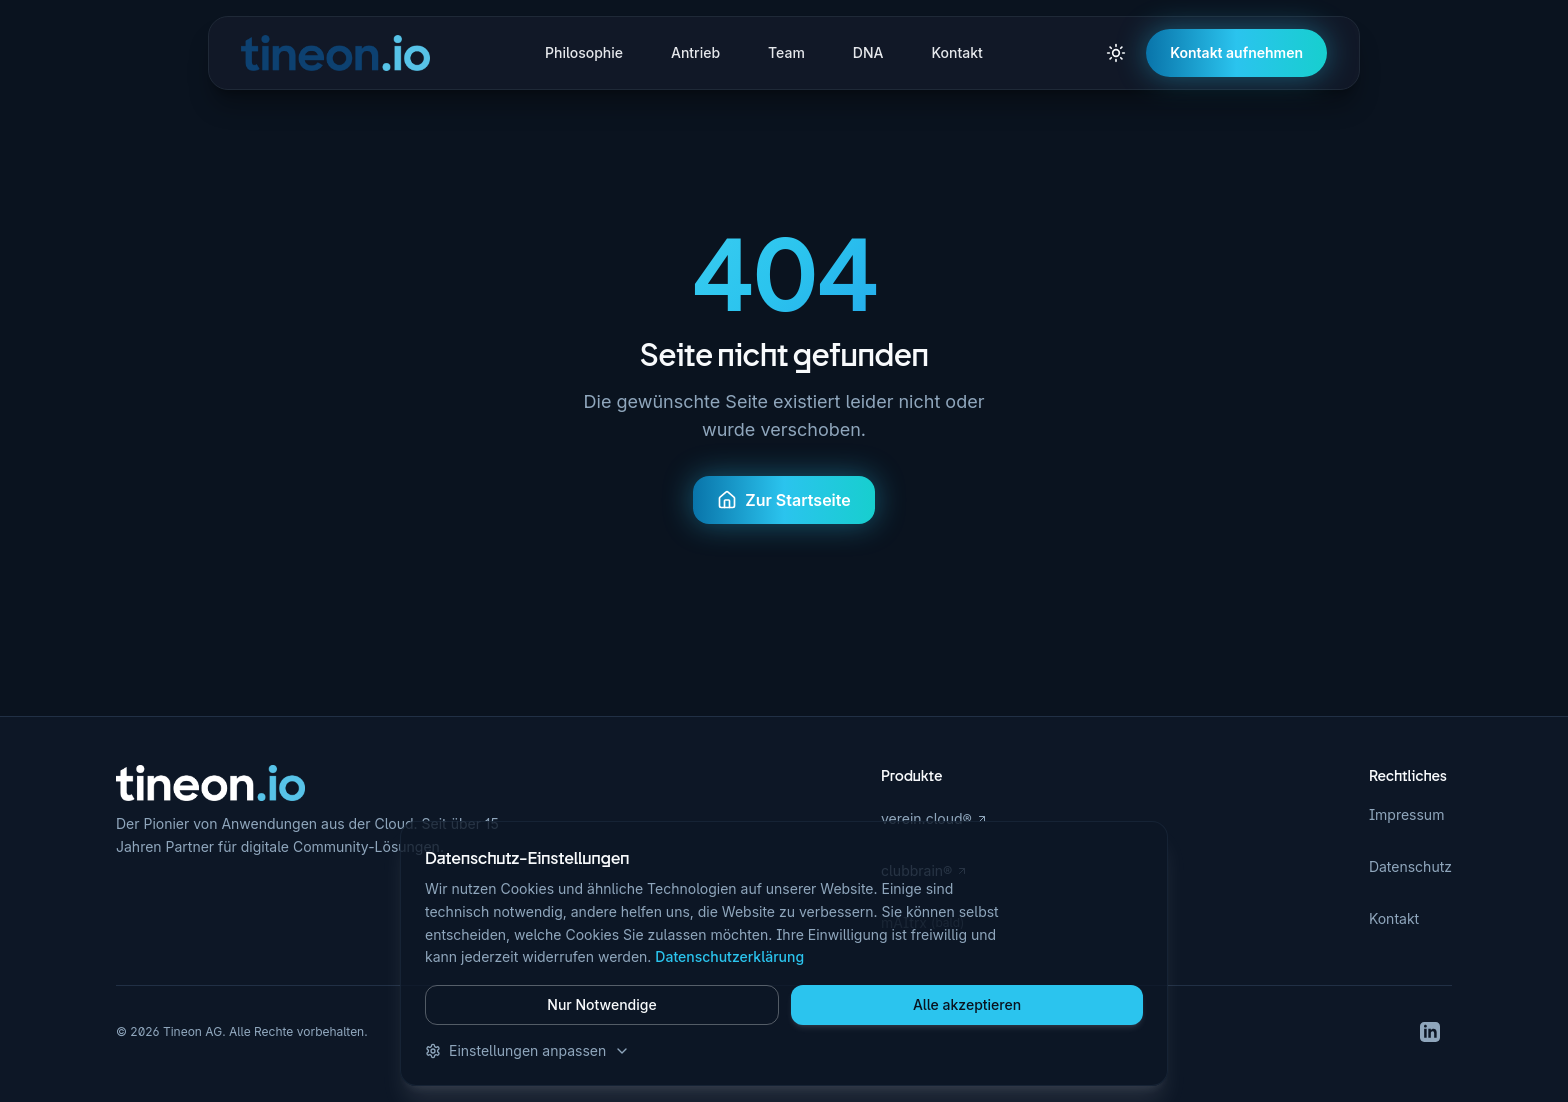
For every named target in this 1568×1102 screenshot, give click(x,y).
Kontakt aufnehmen (1236, 52)
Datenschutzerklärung (729, 956)
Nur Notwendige (601, 1004)
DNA (868, 52)
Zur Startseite (784, 500)
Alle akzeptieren (967, 1004)
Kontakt (956, 52)
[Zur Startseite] (210, 783)
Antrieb (695, 52)
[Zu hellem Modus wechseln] (1116, 53)
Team (786, 52)
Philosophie (584, 52)
